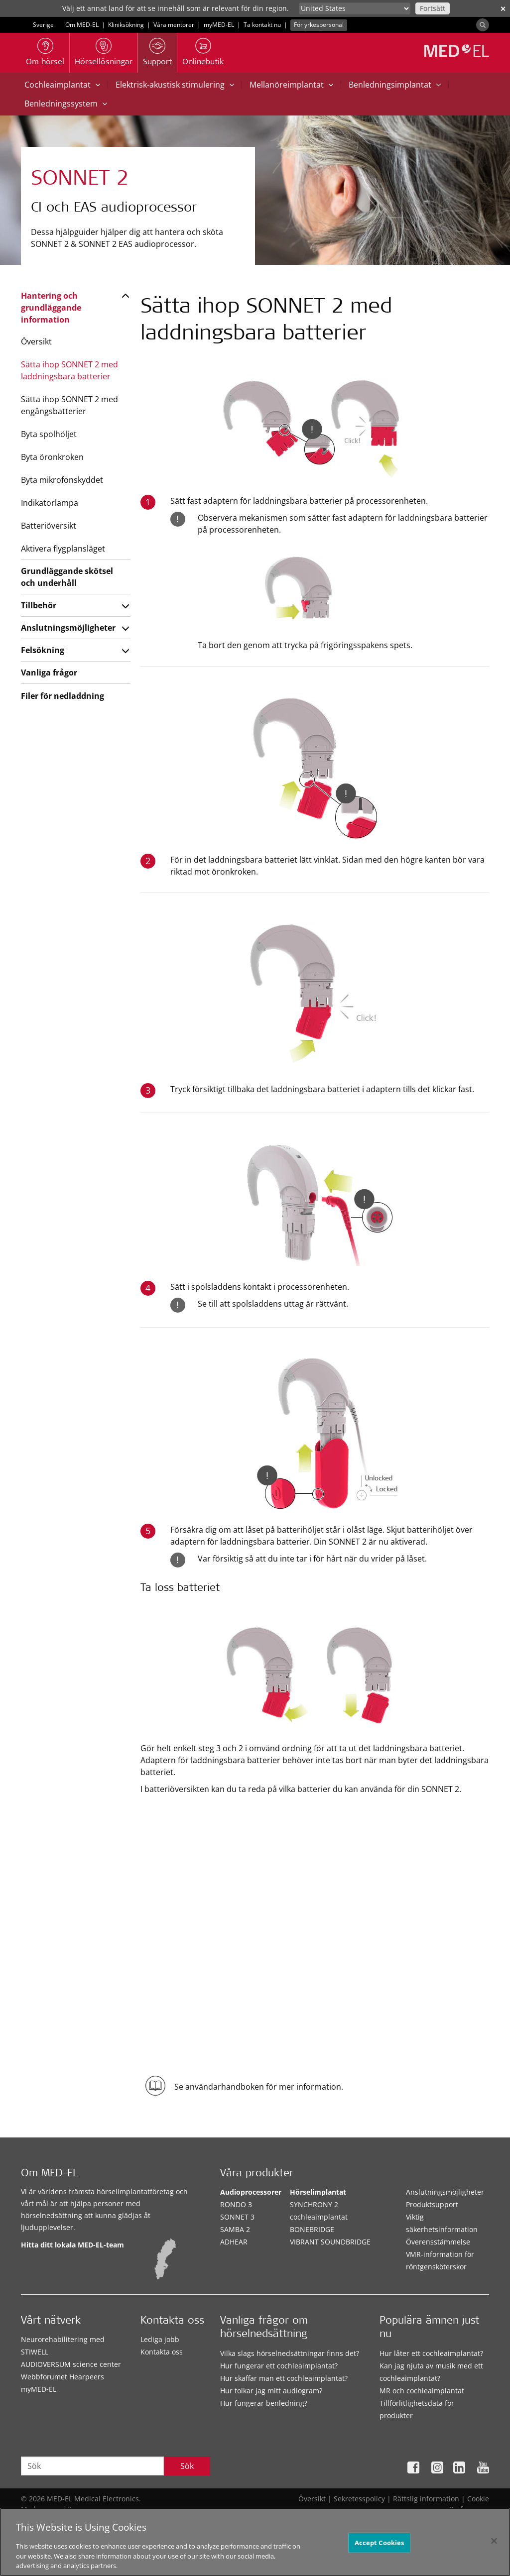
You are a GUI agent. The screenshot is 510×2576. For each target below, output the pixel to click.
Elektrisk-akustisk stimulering (175, 84)
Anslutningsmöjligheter (68, 627)
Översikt (36, 341)
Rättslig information (426, 2498)
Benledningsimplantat (395, 84)
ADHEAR (234, 2241)
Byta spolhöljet (49, 434)
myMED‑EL (219, 24)
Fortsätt (432, 8)
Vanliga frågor (49, 672)
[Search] (482, 24)
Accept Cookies (379, 2546)
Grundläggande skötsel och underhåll (67, 576)
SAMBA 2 (235, 2229)
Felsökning (42, 650)
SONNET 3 (237, 2217)
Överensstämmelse (438, 2241)
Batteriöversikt (48, 525)
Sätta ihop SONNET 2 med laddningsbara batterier (69, 370)
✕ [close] (503, 8)
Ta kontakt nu (262, 24)
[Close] (494, 2545)
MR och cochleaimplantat (422, 2390)
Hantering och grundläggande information (51, 307)
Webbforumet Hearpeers (62, 2376)
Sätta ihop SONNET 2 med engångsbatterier (69, 405)
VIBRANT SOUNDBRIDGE (330, 2241)
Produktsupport (432, 2204)
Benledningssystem (65, 103)
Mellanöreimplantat (291, 84)
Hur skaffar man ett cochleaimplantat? (284, 2378)
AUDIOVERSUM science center (71, 2364)
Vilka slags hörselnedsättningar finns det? (289, 2353)
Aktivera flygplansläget (63, 548)
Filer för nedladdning (62, 695)
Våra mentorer (173, 24)
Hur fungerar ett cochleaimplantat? (279, 2365)
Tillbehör (38, 605)
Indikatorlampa (49, 502)
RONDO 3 (236, 2204)
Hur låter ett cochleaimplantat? (431, 2353)
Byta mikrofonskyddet (62, 479)
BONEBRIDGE (312, 2229)
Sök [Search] (187, 2466)
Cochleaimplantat (62, 84)
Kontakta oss (161, 2351)
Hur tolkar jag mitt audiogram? (271, 2390)
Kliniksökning (126, 24)
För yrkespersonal (319, 24)
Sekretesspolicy (359, 2498)
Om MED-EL (82, 24)
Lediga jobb (159, 2339)
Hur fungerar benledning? (263, 2403)
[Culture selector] (354, 8)
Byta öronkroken (52, 456)
